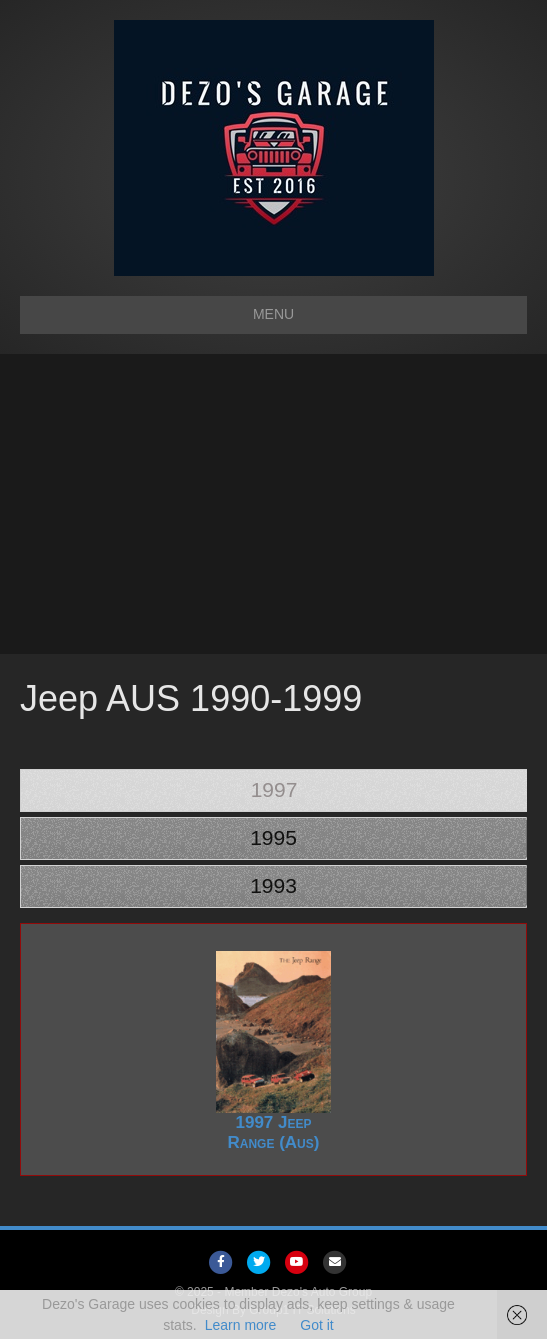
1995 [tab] (273, 837)
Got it (316, 1325)
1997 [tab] (274, 789)
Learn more (241, 1325)
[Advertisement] (273, 504)
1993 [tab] (273, 885)
